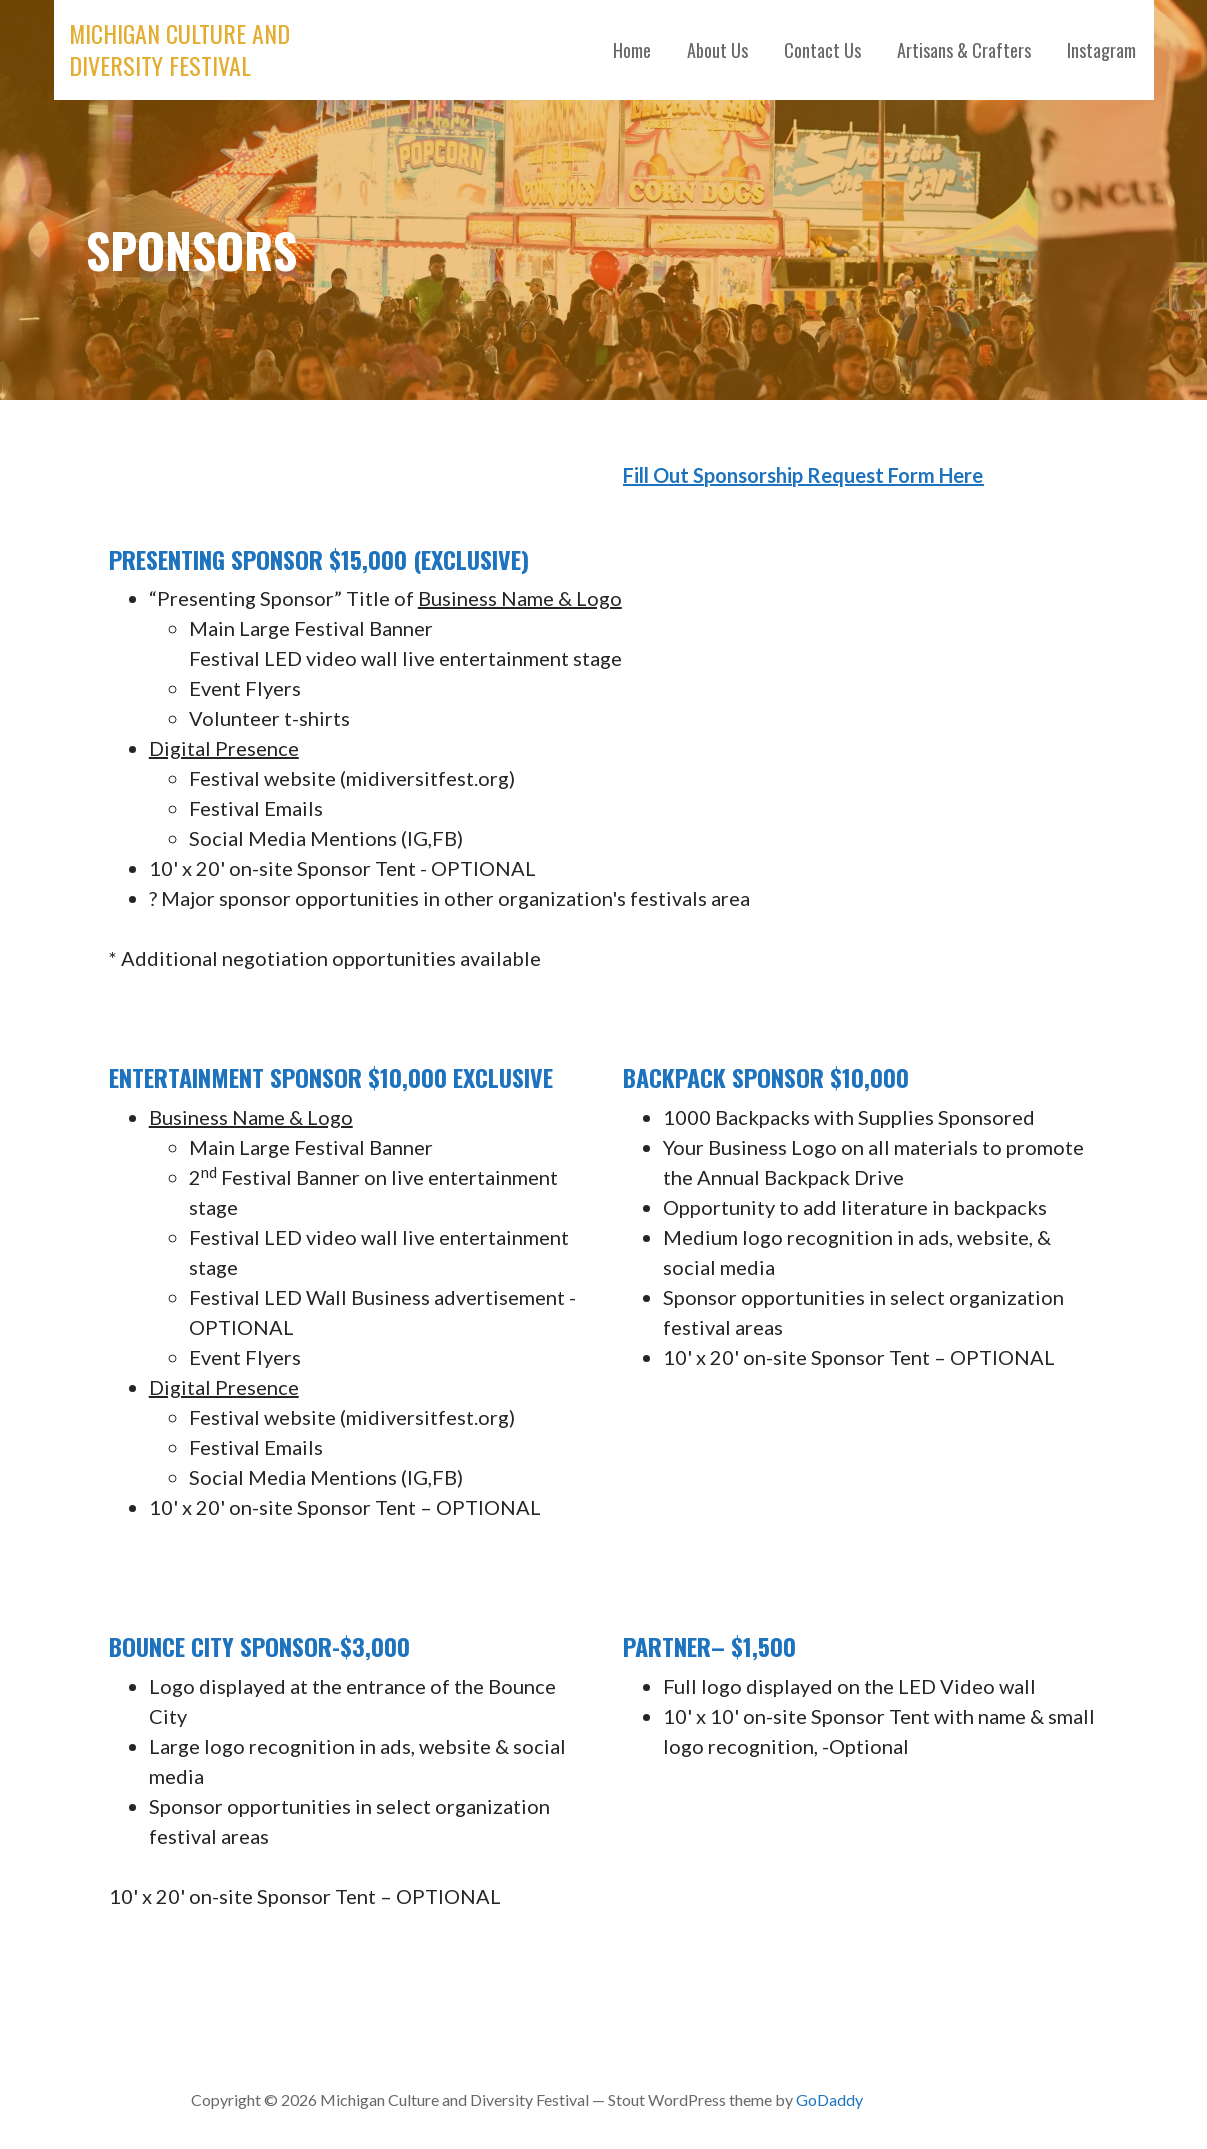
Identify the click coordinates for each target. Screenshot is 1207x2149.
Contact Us (822, 50)
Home (632, 50)
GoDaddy (829, 2099)
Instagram (1101, 50)
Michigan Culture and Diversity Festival (179, 49)
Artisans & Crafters (964, 50)
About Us (717, 50)
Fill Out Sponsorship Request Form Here (803, 475)
